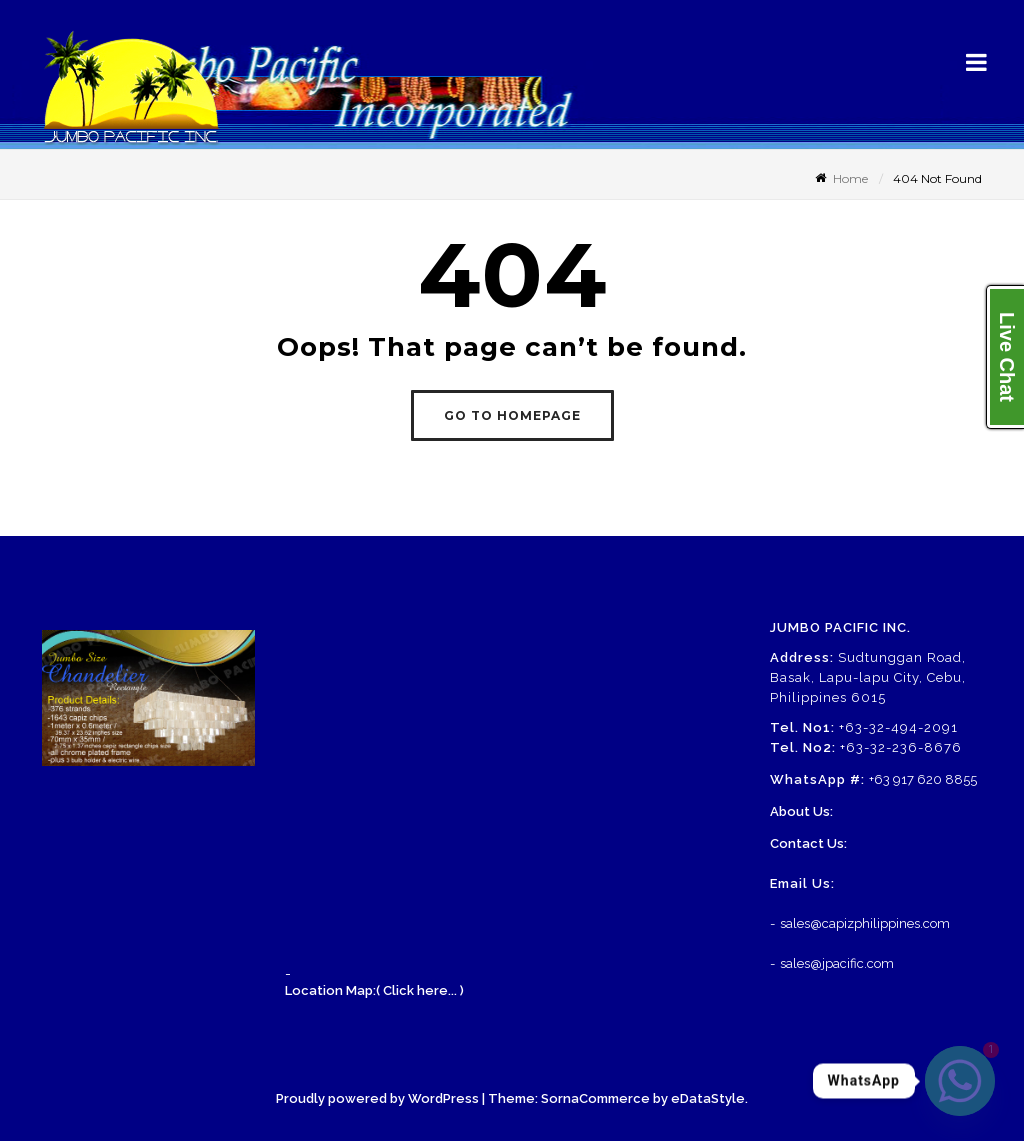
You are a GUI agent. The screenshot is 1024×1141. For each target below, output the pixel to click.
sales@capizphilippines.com (865, 923)
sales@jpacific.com (837, 963)
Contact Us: (808, 843)
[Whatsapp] (960, 1081)
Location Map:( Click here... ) (374, 990)
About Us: (801, 811)
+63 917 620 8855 (923, 779)
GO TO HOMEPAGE (512, 415)
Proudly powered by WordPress (377, 1098)
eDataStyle (708, 1098)
